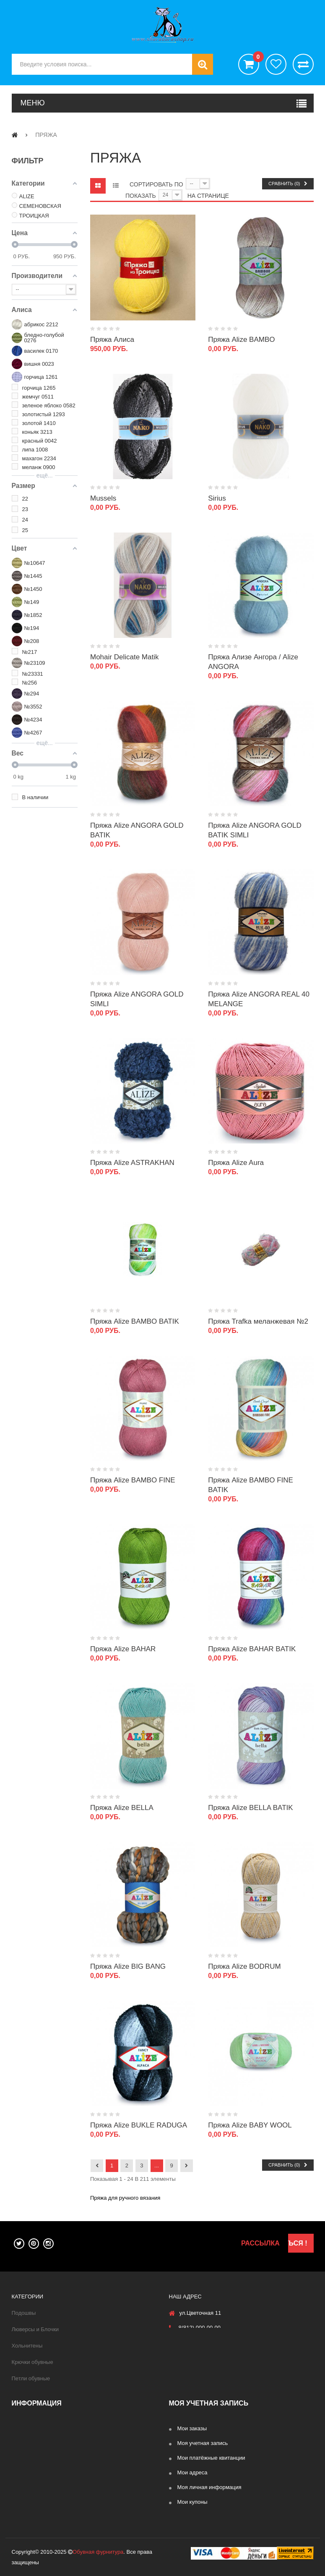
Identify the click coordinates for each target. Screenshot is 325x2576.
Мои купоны (192, 2502)
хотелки (275, 64)
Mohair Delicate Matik (124, 657)
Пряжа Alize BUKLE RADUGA (138, 2125)
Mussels (103, 498)
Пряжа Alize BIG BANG (128, 1966)
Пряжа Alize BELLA (121, 1808)
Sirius (217, 498)
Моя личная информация (209, 2487)
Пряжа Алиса (112, 340)
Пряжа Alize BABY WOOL (250, 2125)
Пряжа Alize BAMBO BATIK (134, 1321)
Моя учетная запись (202, 2443)
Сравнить (303, 64)
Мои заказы (192, 2428)
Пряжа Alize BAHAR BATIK (252, 1649)
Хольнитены (27, 2346)
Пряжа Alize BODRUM (244, 1966)
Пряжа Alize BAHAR (123, 1649)
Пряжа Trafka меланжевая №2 (258, 1321)
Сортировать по (156, 184)
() (256, 58)
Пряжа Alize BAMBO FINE (132, 1480)
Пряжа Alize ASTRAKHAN (132, 1163)
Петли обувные (31, 2378)
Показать (140, 195)
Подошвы (24, 2313)
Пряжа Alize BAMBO (241, 340)
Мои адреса (192, 2472)
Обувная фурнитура (98, 2552)
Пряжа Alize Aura (236, 1163)
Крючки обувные (32, 2362)
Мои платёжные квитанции (211, 2458)
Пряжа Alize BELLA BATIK (250, 1808)
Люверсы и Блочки (35, 2329)
